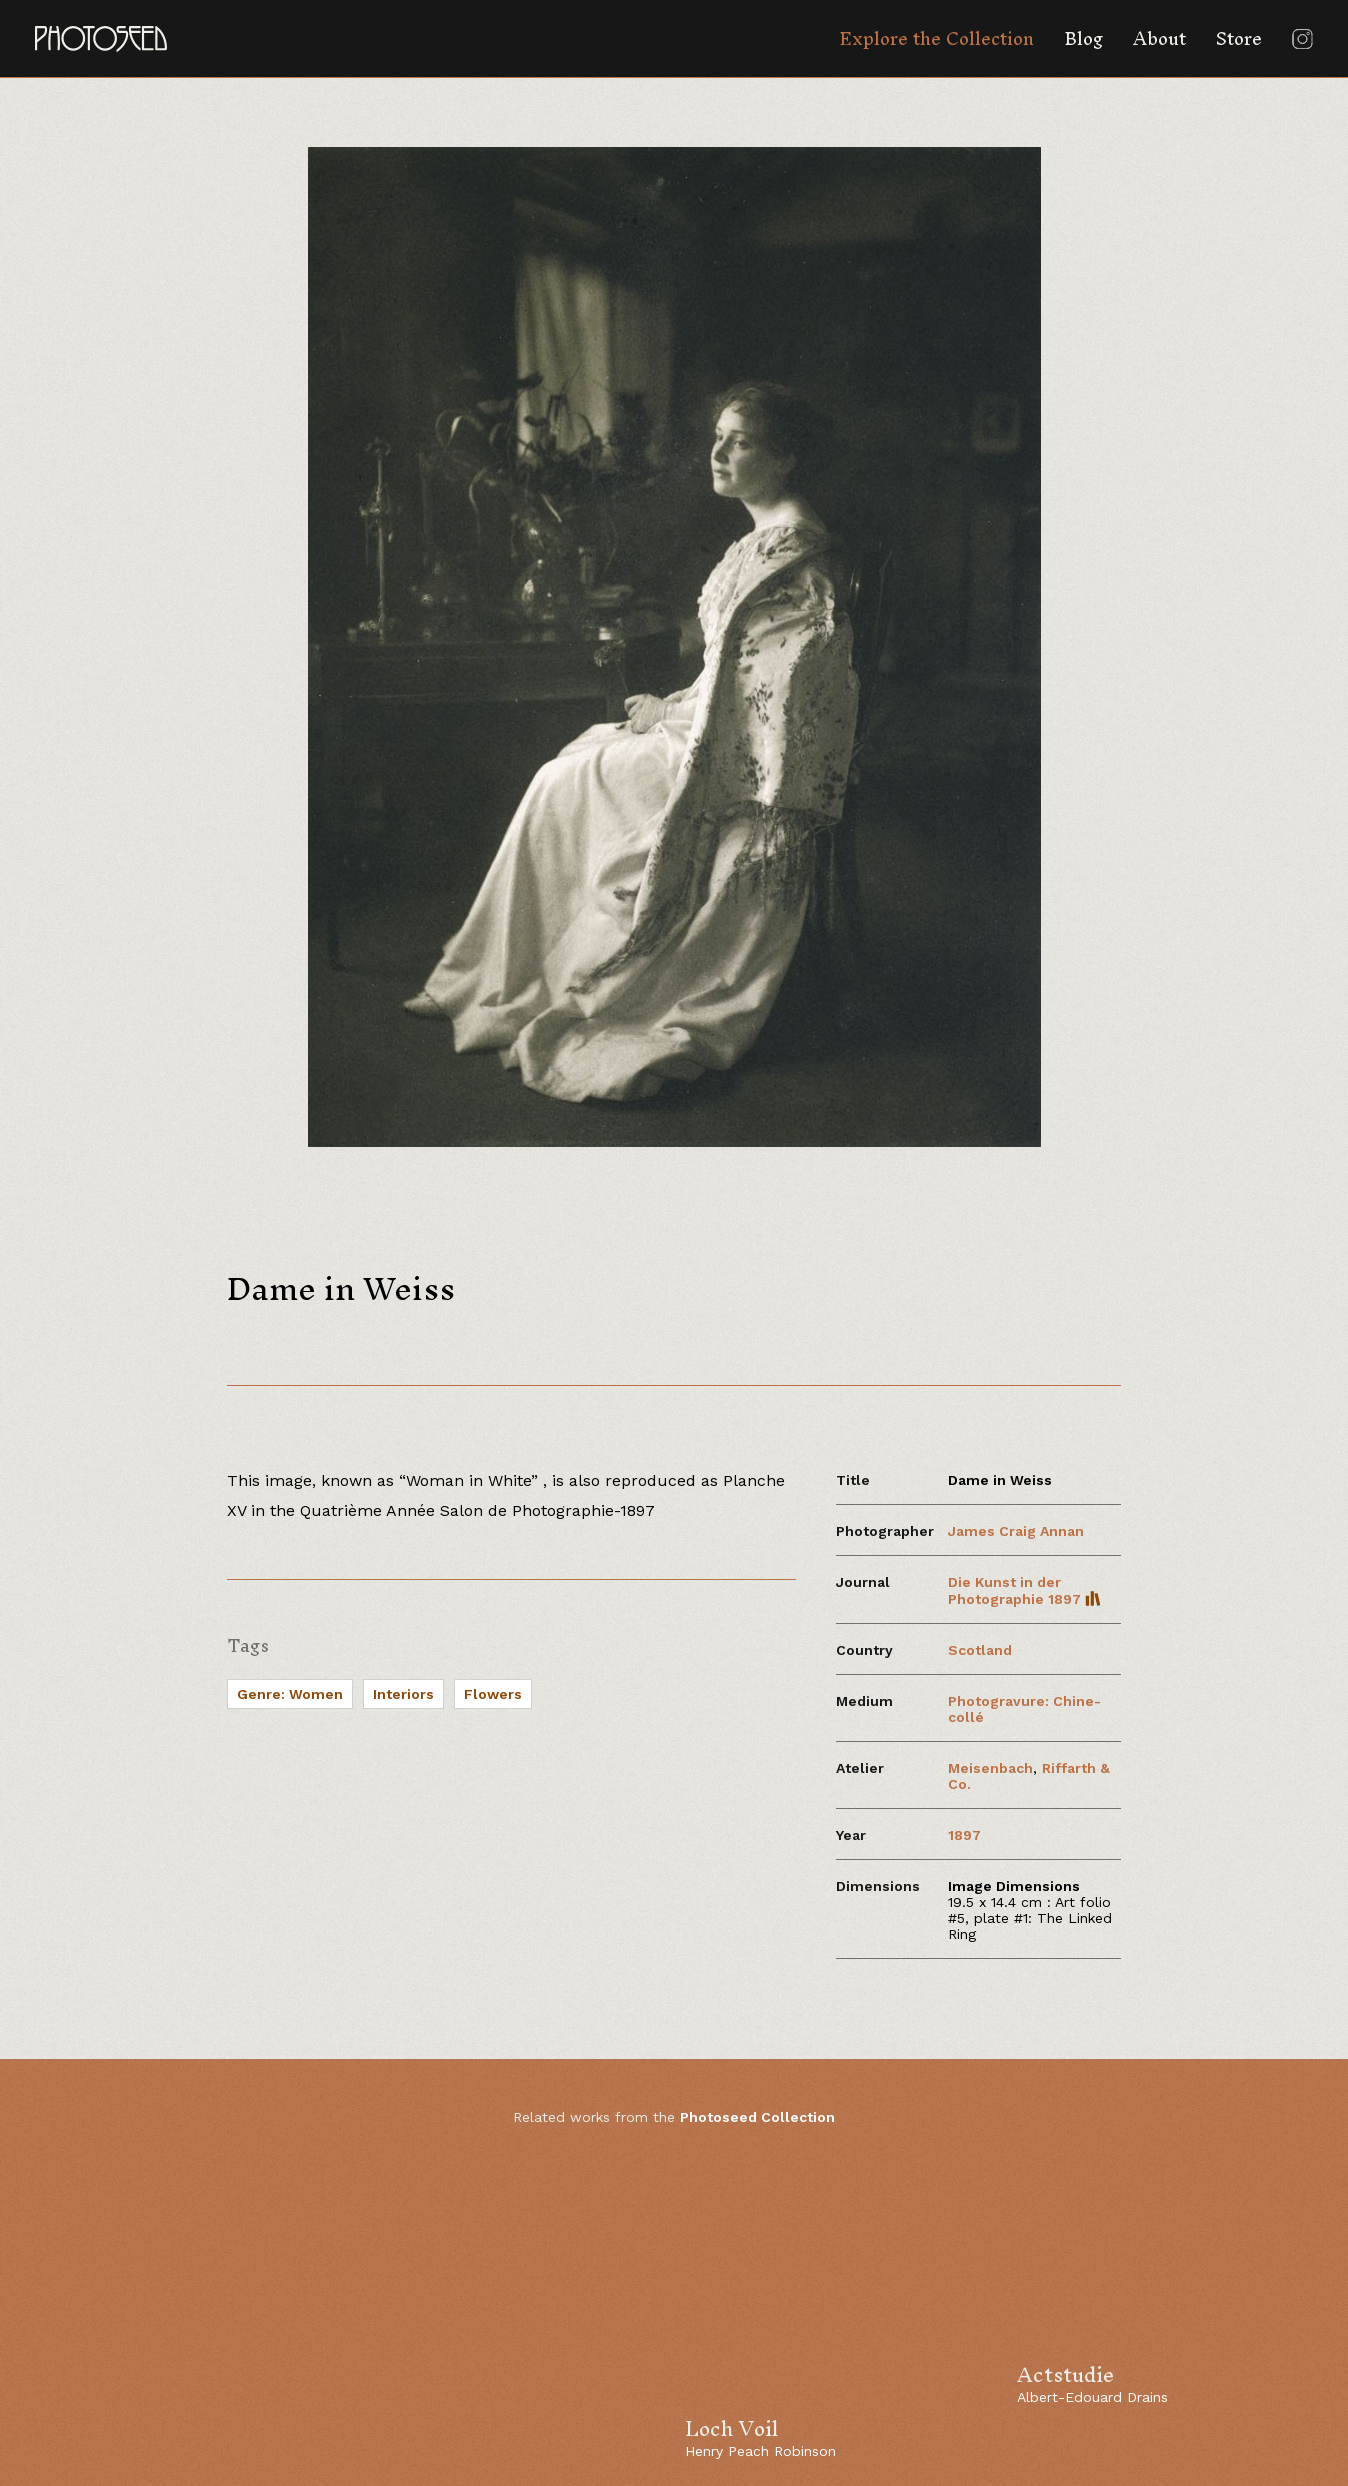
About (1159, 38)
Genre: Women (290, 1694)
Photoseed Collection (757, 2117)
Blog (1083, 38)
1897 (964, 1835)
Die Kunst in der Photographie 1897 (1024, 1590)
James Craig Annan (1016, 1531)
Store (1239, 38)
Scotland (980, 1650)
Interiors (403, 1694)
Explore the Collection (936, 38)
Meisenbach (990, 1768)
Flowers (493, 1694)
